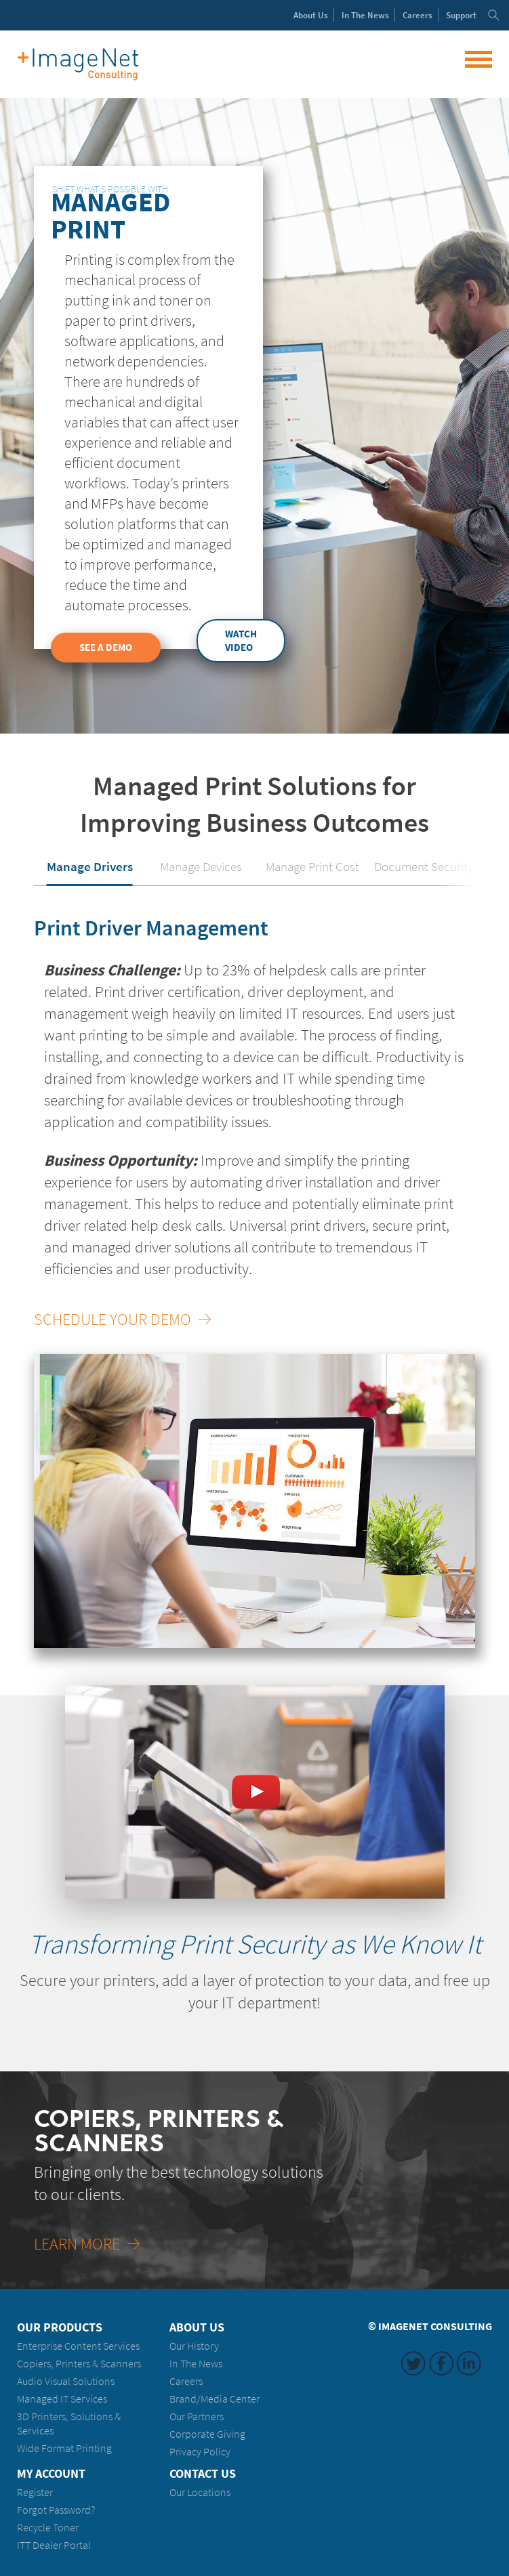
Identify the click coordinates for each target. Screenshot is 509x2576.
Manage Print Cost (312, 866)
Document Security (423, 866)
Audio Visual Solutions (66, 2381)
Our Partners (196, 2416)
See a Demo (105, 647)
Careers (417, 15)
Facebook (441, 2363)
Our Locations (199, 2492)
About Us (196, 2327)
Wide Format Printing (64, 2448)
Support (461, 15)
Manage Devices (201, 866)
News (365, 15)
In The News (195, 2364)
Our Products (59, 2327)
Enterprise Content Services (78, 2346)
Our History (194, 2346)
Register (35, 2492)
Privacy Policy (199, 2452)
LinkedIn (469, 2363)
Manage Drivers (90, 866)
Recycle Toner (48, 2527)
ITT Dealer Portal (54, 2545)
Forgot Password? (56, 2510)
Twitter (413, 2363)
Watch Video (241, 640)
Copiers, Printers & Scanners (79, 2364)
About (310, 15)
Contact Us (202, 2474)
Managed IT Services (62, 2399)
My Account (51, 2474)
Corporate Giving (207, 2434)
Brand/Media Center (214, 2399)
